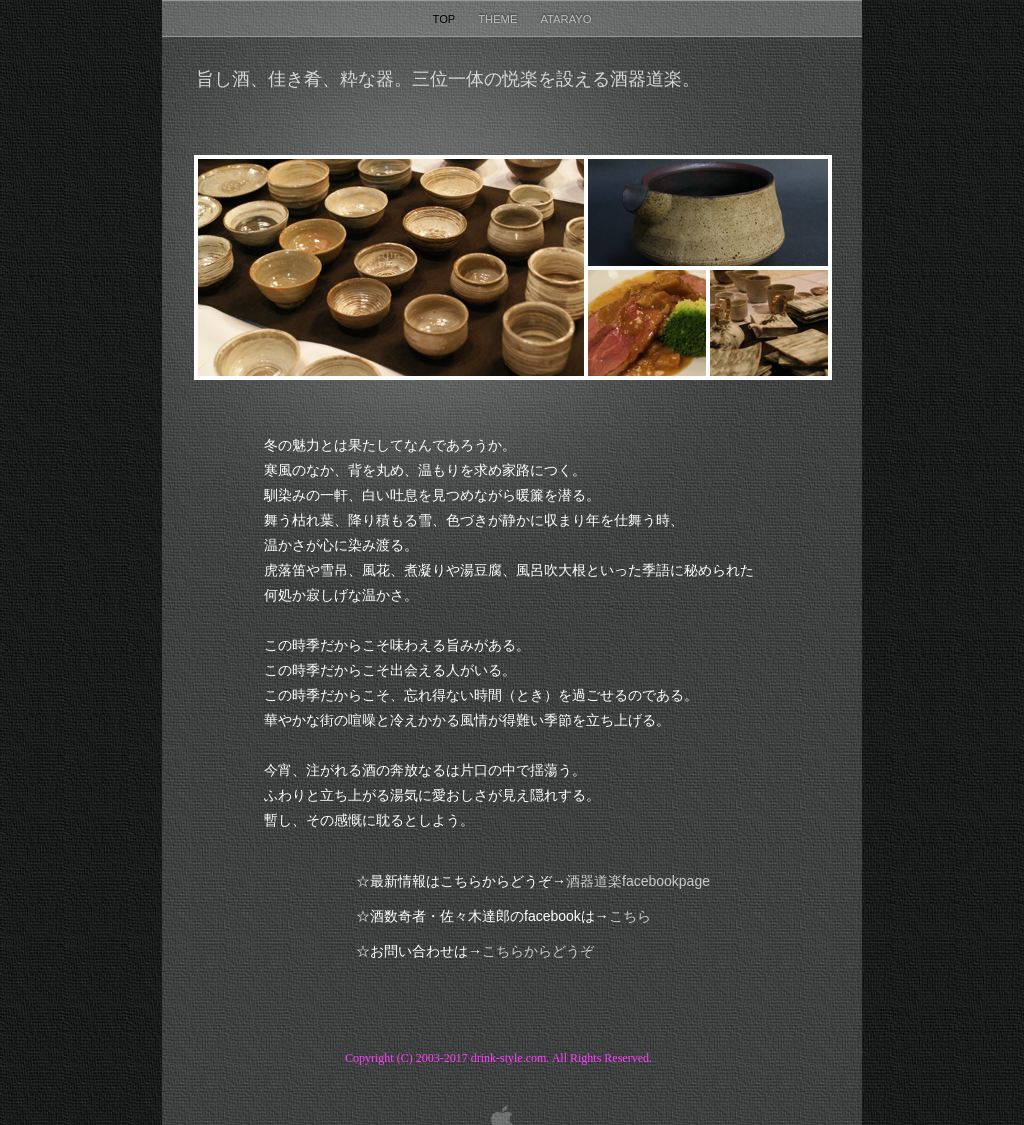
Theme (499, 19)
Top (446, 19)
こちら (630, 916)
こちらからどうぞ (538, 951)
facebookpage (638, 881)
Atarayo (565, 19)
